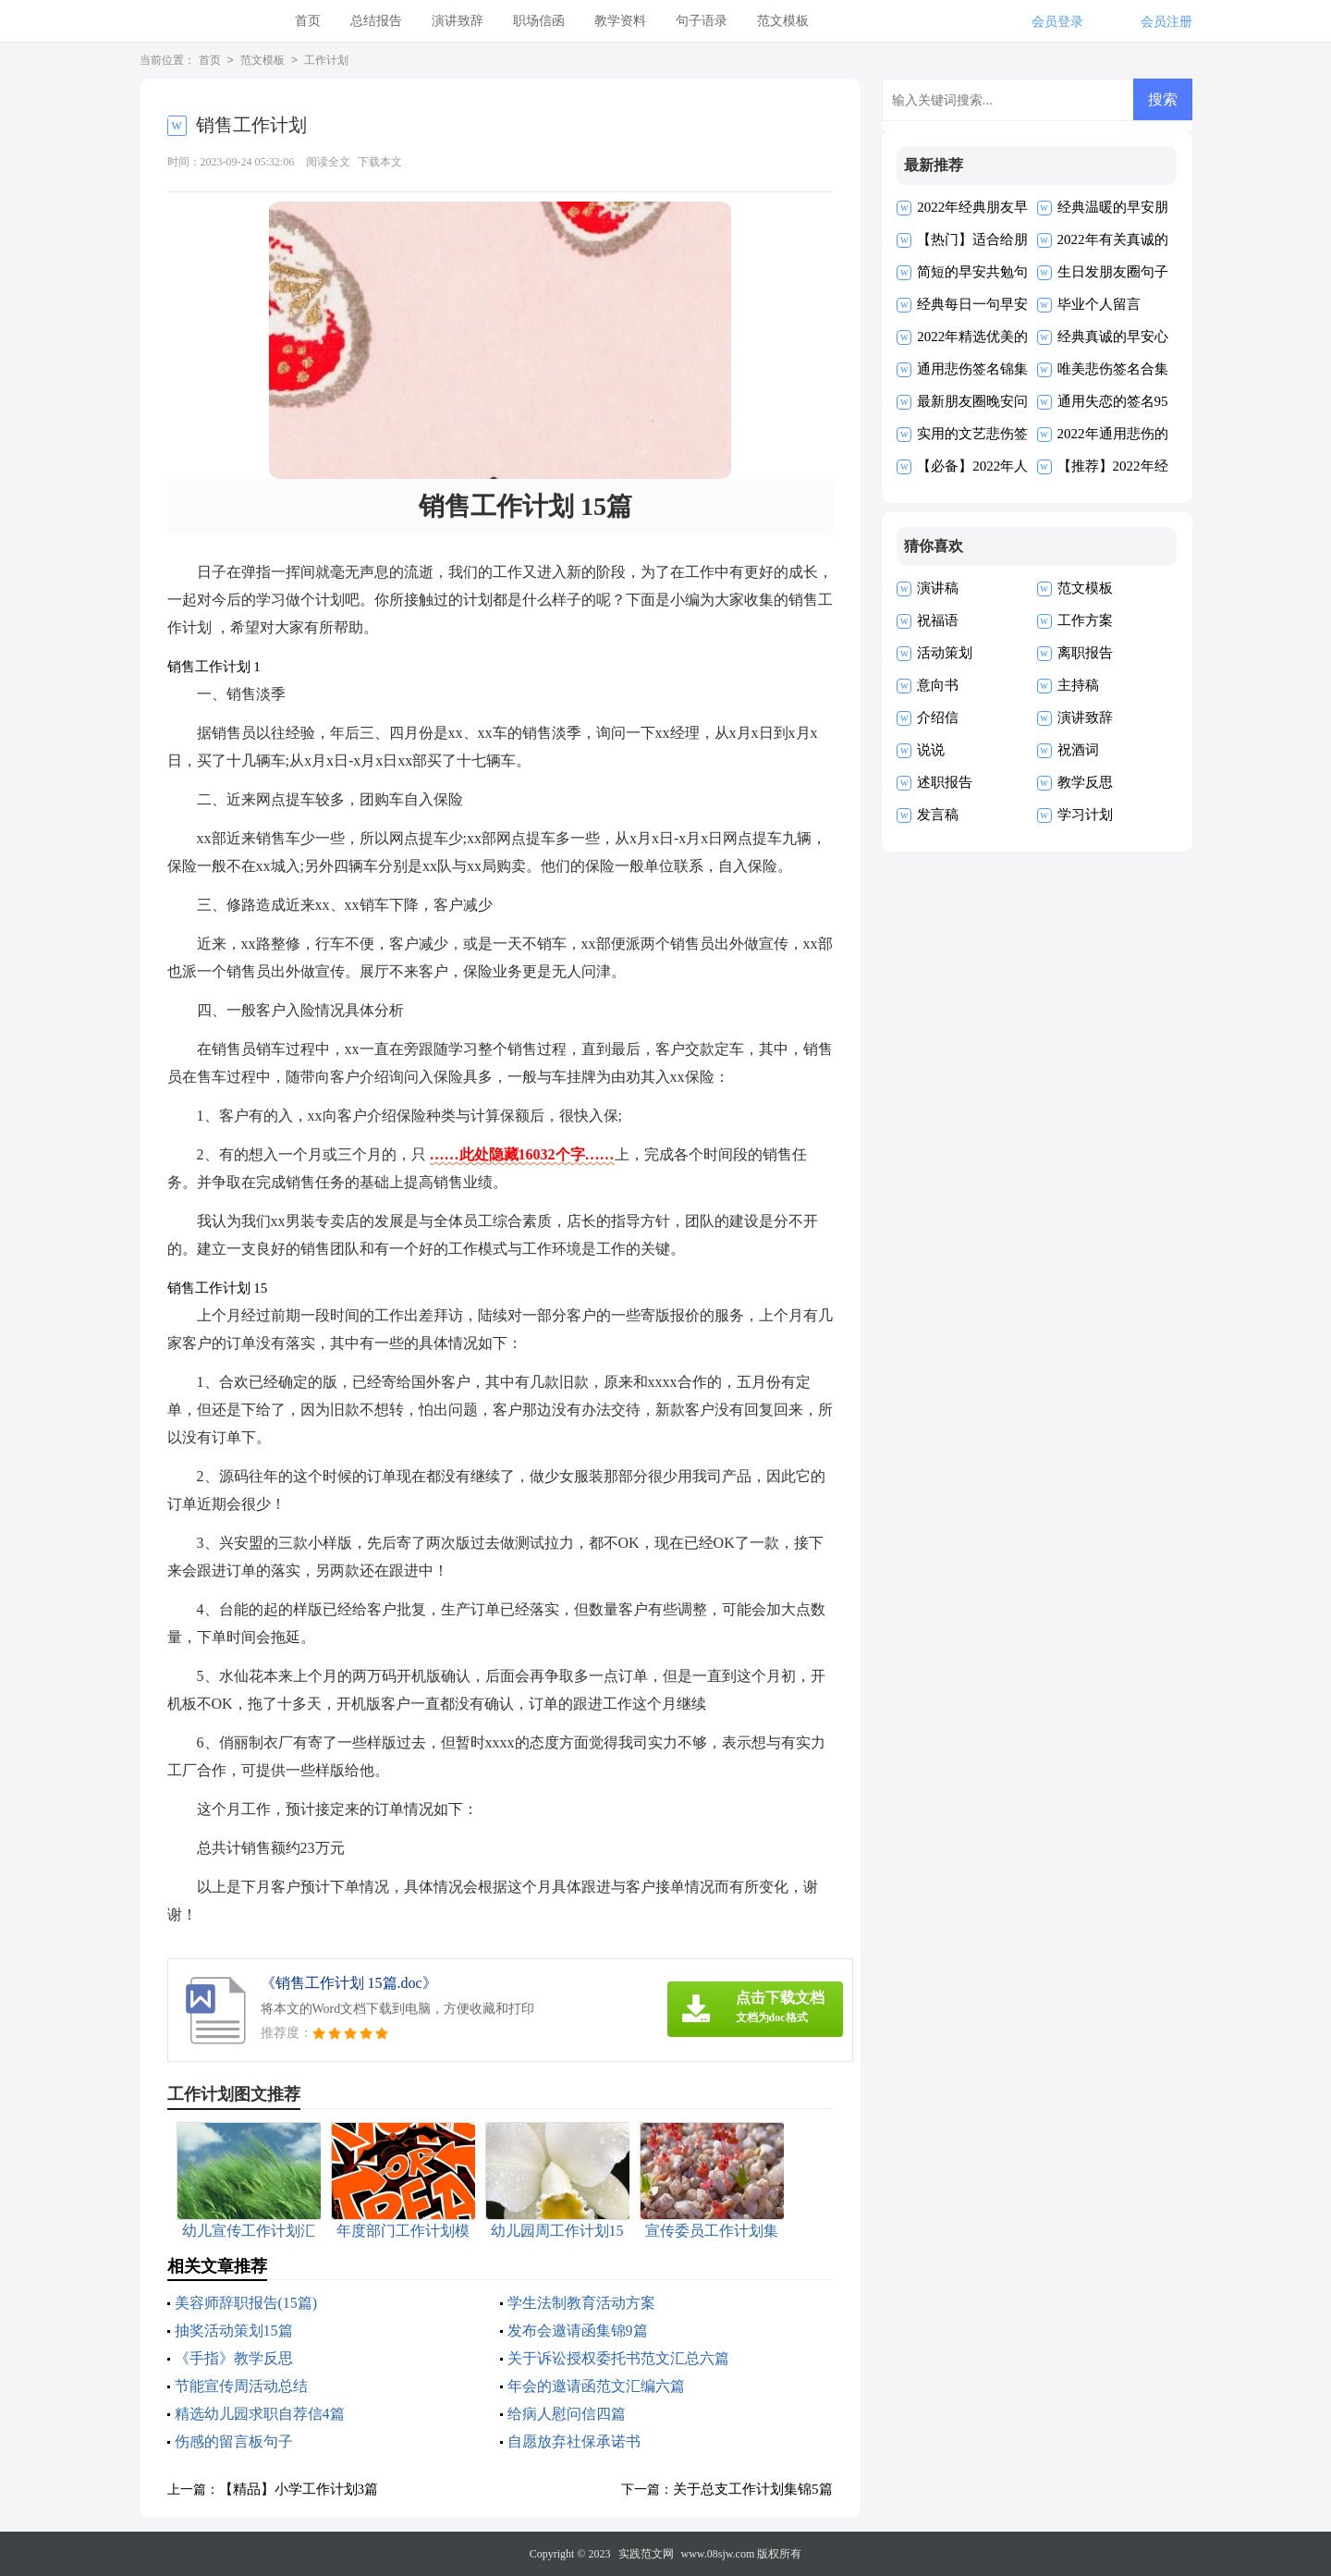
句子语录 (701, 21)
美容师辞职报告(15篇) (246, 2303)
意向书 (938, 685)
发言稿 (938, 814)
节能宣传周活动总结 (241, 2386)
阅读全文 (328, 161)
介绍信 (938, 717)
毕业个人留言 (1099, 304)
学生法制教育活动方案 (581, 2303)
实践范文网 (646, 2553)
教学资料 (620, 21)
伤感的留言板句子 (234, 2441)
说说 (931, 749)
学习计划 (1085, 814)
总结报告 (376, 21)
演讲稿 (938, 588)
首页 (308, 21)
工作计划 (326, 61)
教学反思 (1085, 782)
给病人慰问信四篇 (566, 2414)
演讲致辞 (457, 21)
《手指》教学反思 (234, 2358)
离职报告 (1085, 652)
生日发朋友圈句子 (1112, 271)
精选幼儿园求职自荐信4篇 (260, 2414)
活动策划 (944, 652)
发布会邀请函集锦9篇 (577, 2330)
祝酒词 (1078, 749)
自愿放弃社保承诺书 (574, 2441)
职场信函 (539, 21)
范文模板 (783, 21)
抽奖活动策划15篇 (234, 2330)
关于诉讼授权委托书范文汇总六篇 (618, 2358)
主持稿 (1078, 685)
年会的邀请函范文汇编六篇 (596, 2386)
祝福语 (938, 620)
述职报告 (944, 782)
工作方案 (1085, 620)
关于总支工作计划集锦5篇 (753, 2489)
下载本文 (380, 161)
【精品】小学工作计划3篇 (299, 2489)
